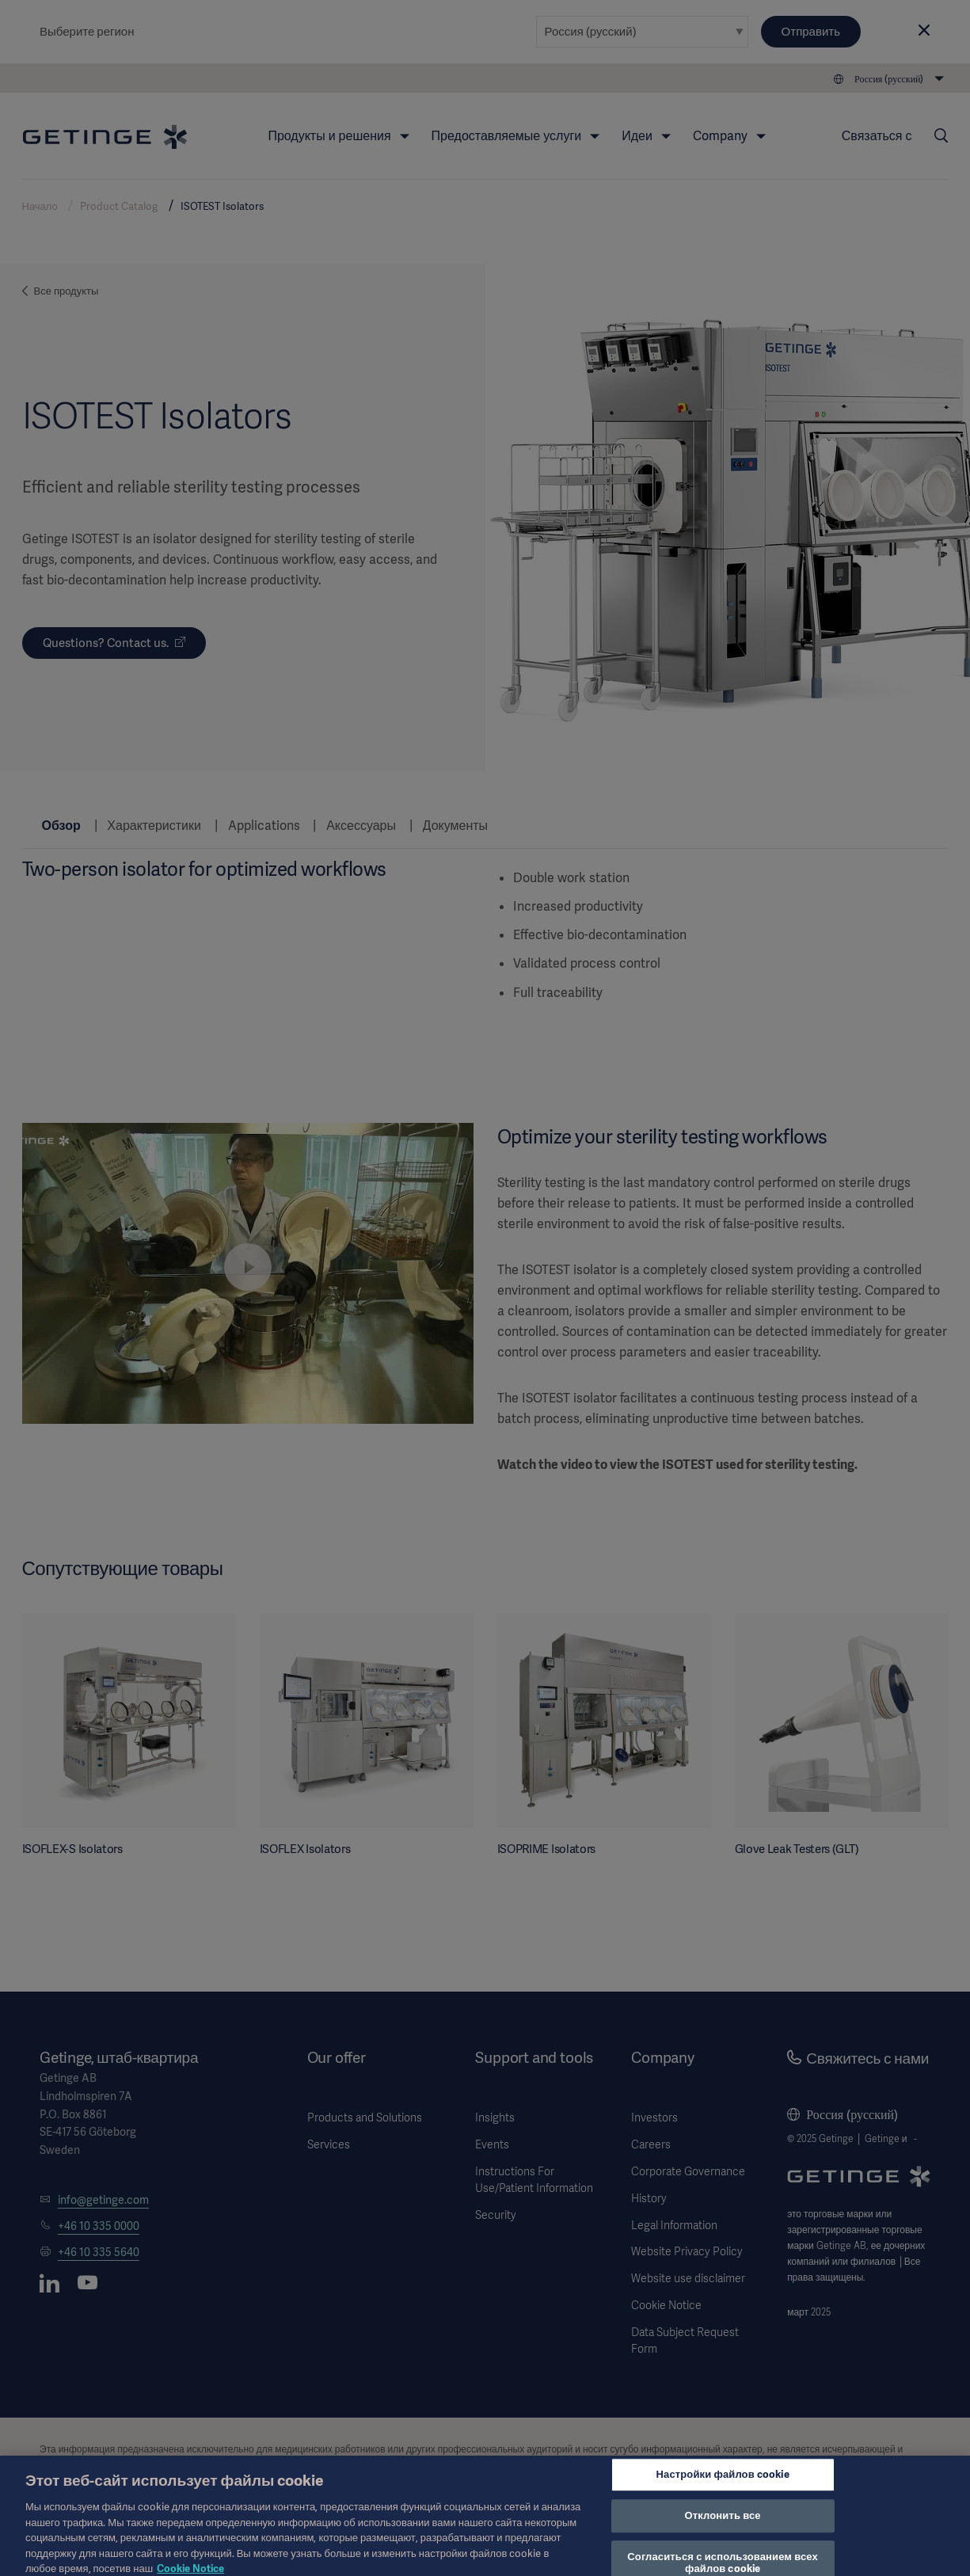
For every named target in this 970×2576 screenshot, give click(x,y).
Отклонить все (723, 2524)
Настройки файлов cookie (722, 2483)
